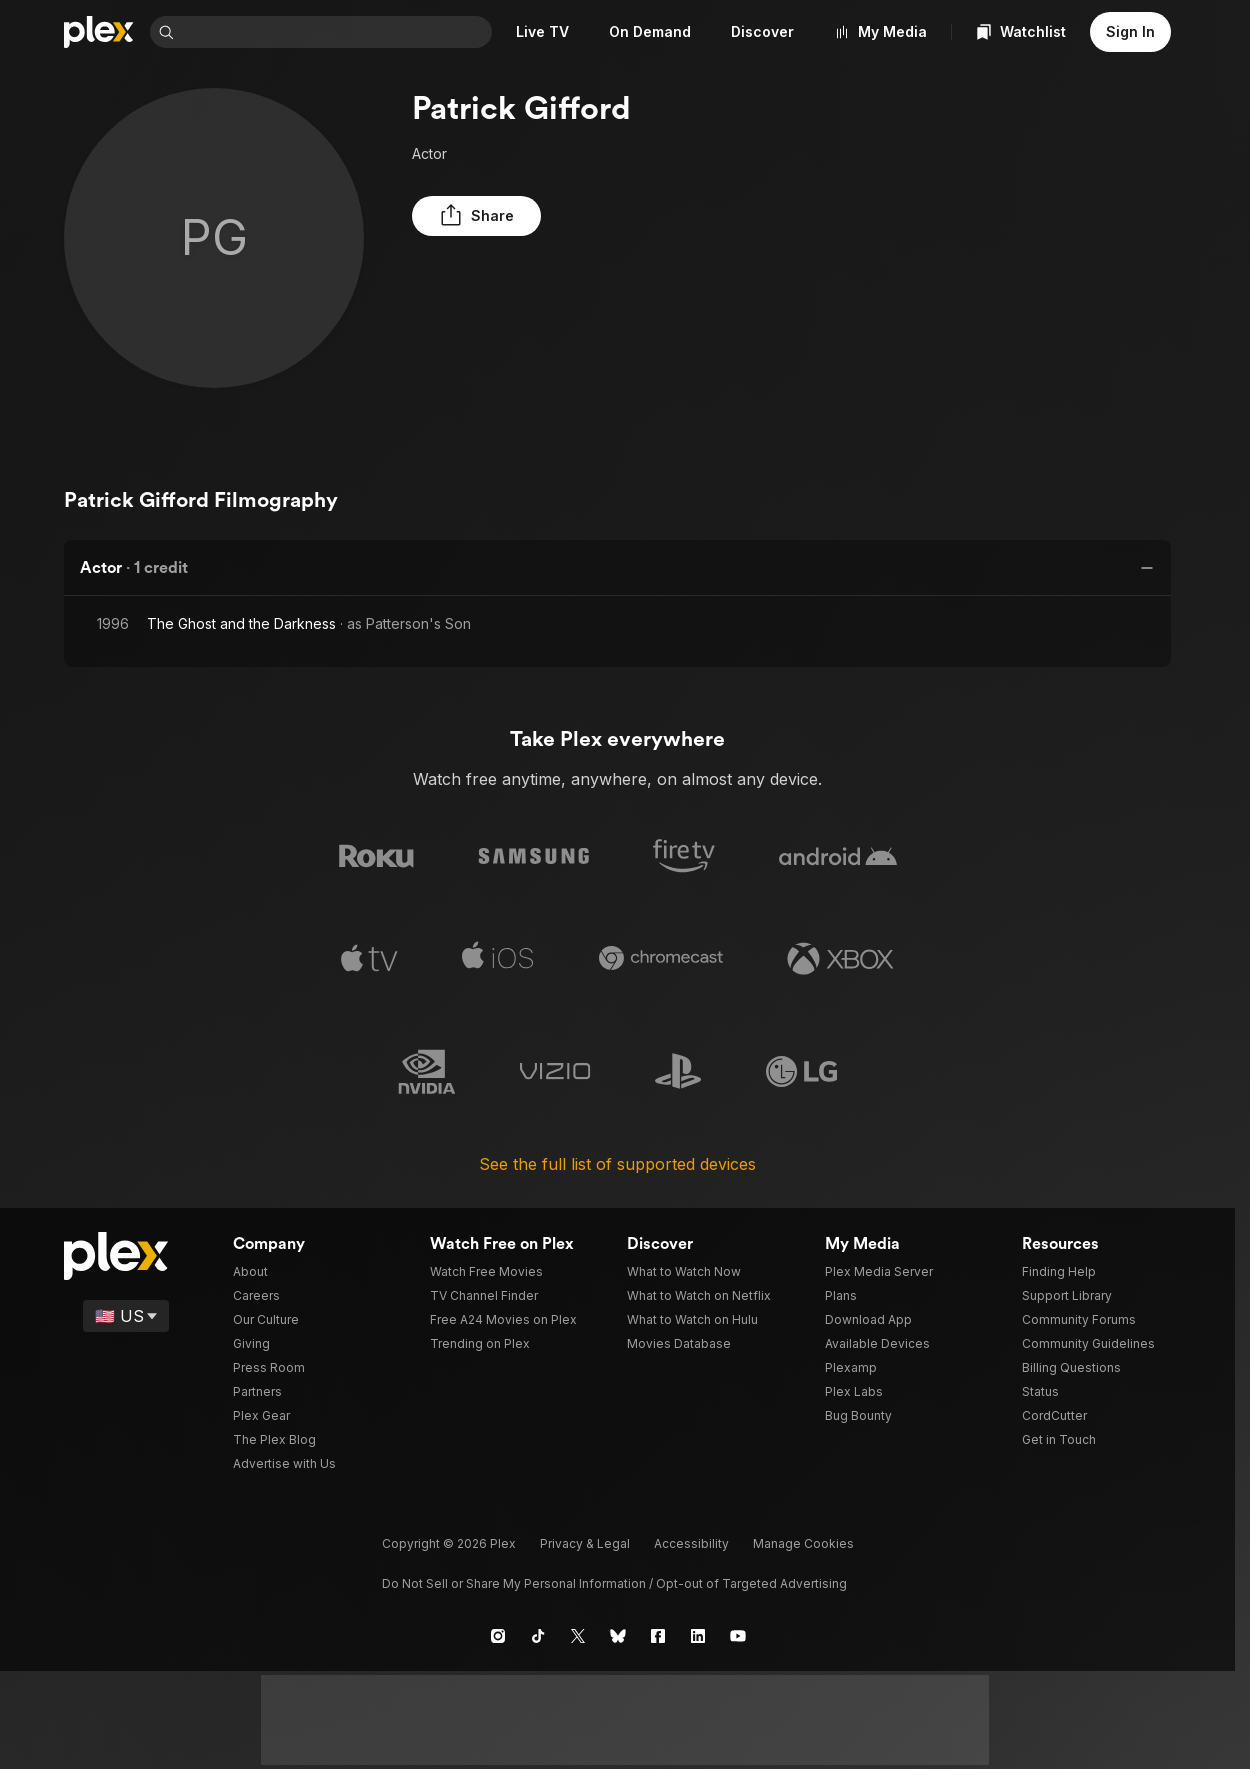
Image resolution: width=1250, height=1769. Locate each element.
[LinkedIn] (698, 1635)
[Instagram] (498, 1635)
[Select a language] (127, 1315)
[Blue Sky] (618, 1635)
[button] (462, 216)
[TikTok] (538, 1635)
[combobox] (359, 32)
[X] (578, 1635)
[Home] (99, 32)
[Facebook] (658, 1635)
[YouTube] (738, 1635)
